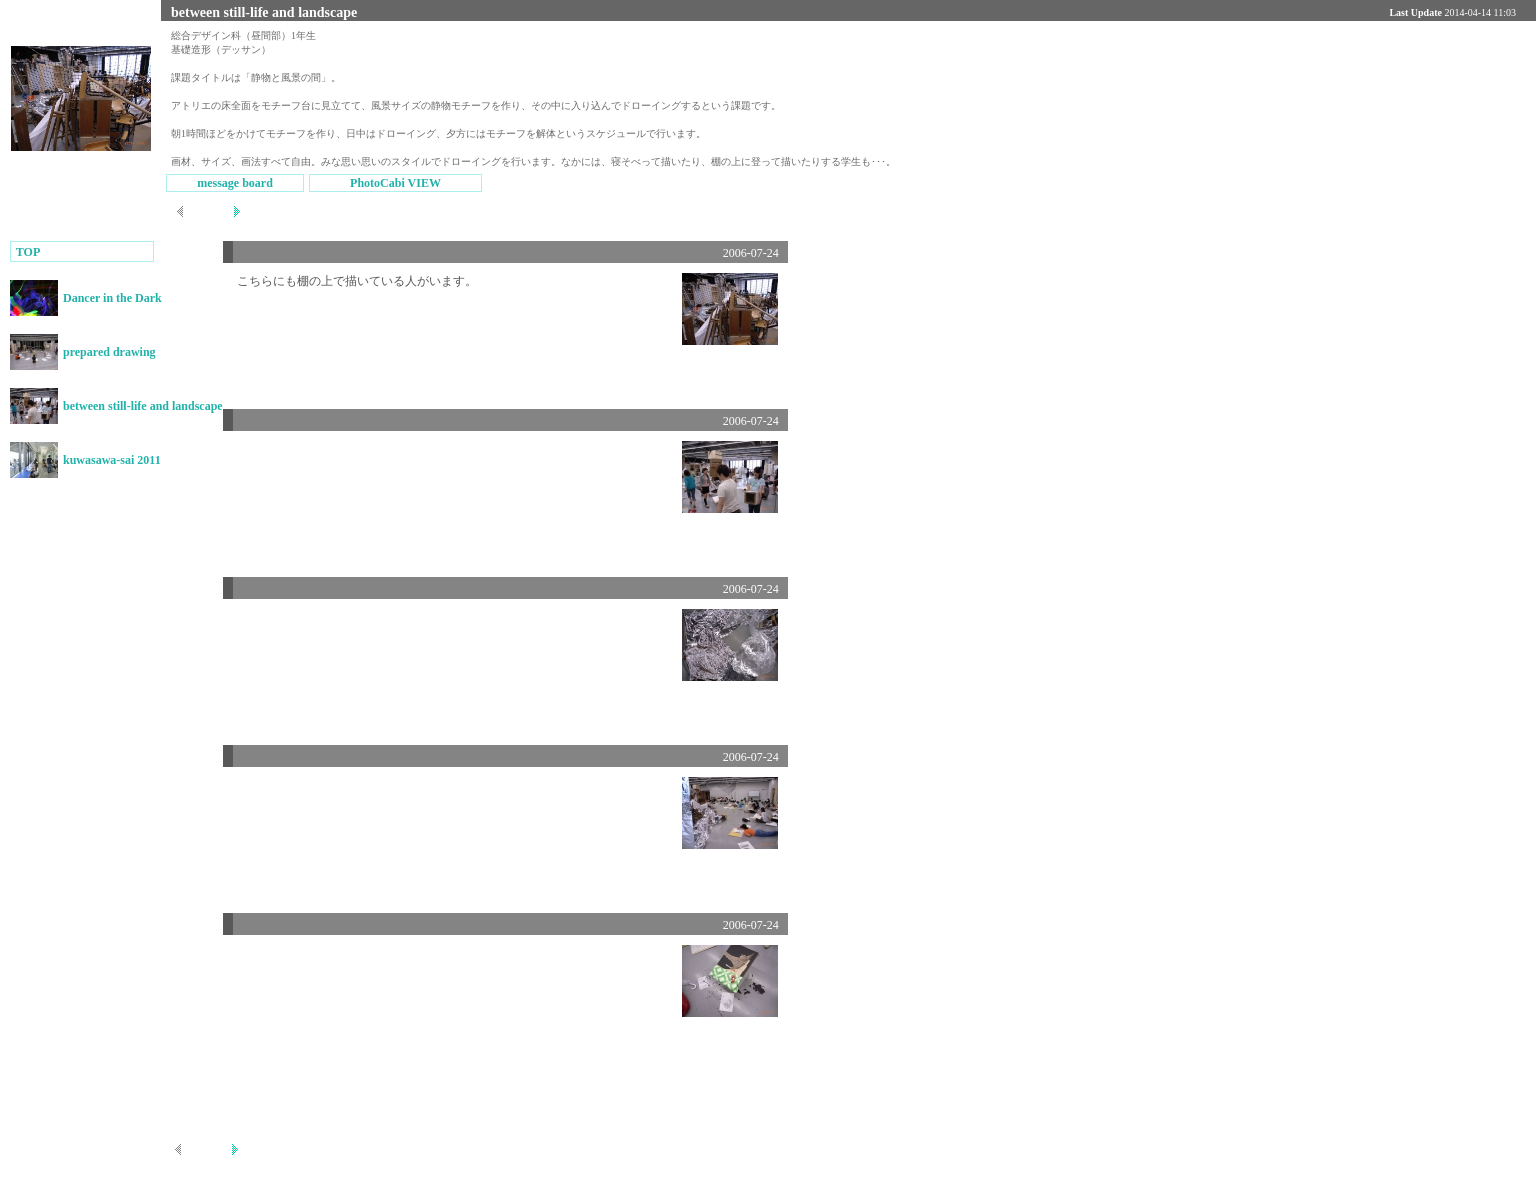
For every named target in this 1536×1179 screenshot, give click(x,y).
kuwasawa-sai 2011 (112, 460)
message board (235, 183)
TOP (26, 252)
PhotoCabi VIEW (395, 183)
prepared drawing (109, 352)
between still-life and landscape (143, 406)
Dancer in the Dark (112, 298)
